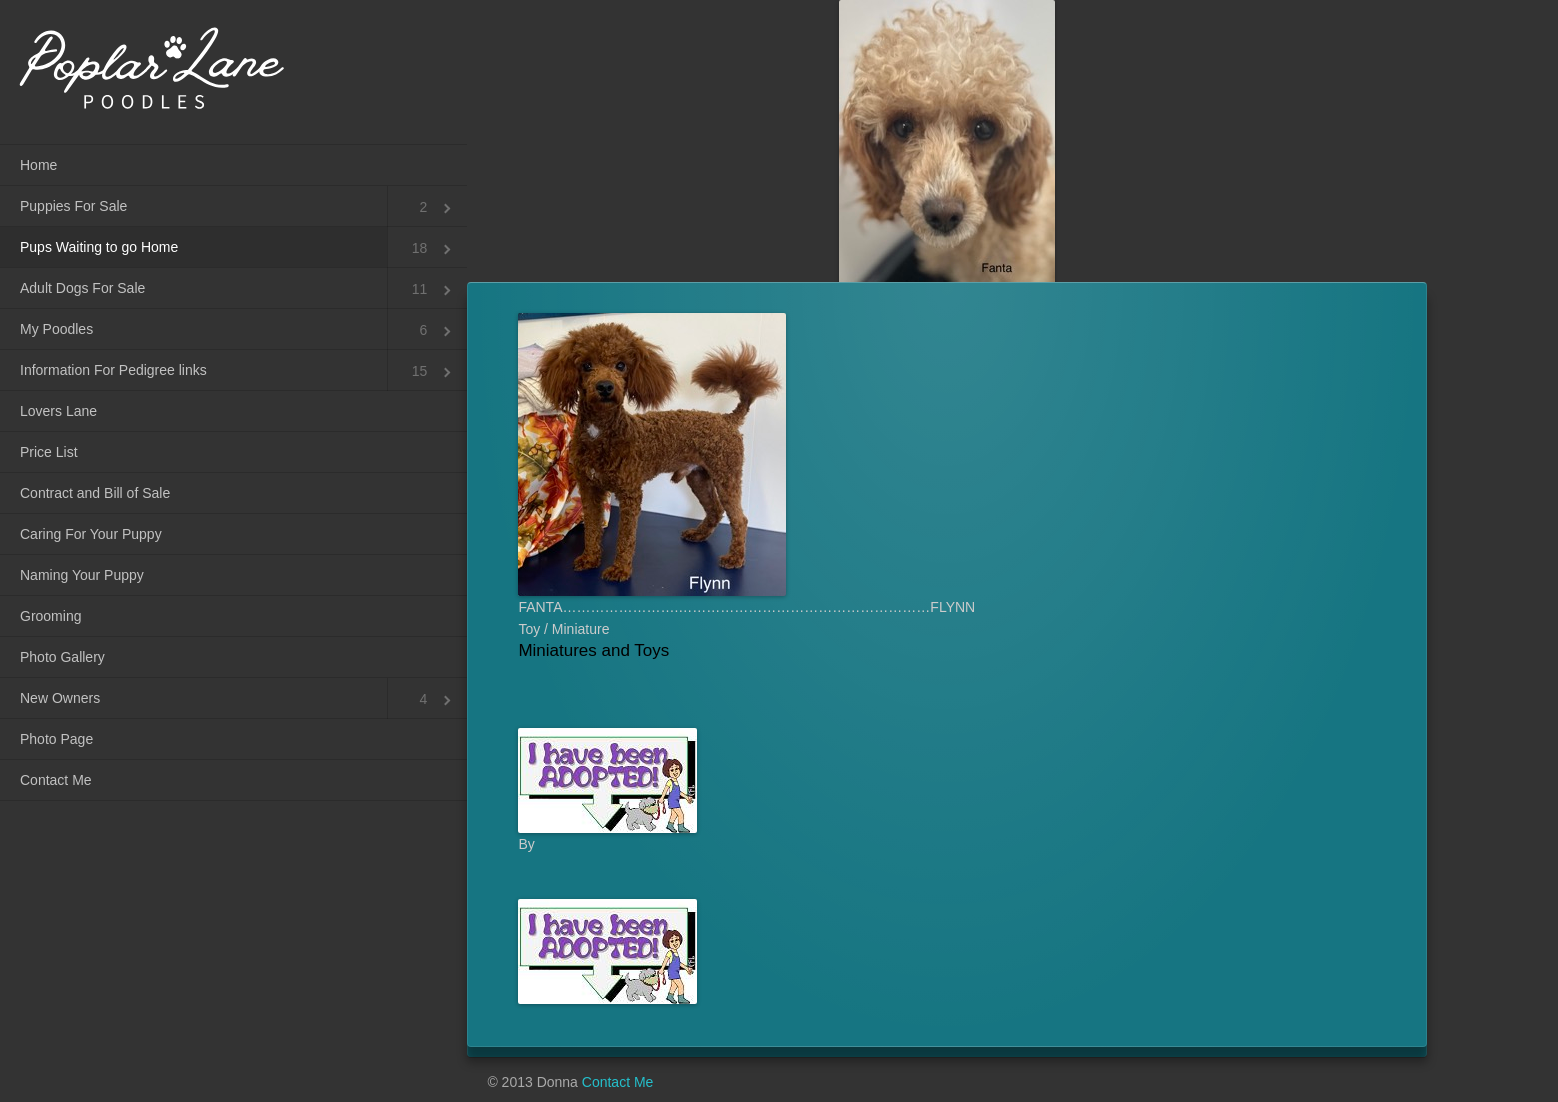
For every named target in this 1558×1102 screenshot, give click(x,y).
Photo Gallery (62, 657)
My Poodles (56, 329)
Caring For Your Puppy (91, 534)
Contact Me (56, 780)
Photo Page (56, 739)
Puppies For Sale (73, 206)
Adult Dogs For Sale (82, 288)
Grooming (50, 616)
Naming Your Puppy (82, 575)
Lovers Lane (58, 411)
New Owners (60, 698)
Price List (49, 452)
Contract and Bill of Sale (95, 493)
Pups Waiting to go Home (99, 247)
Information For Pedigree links (113, 370)
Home (38, 165)
